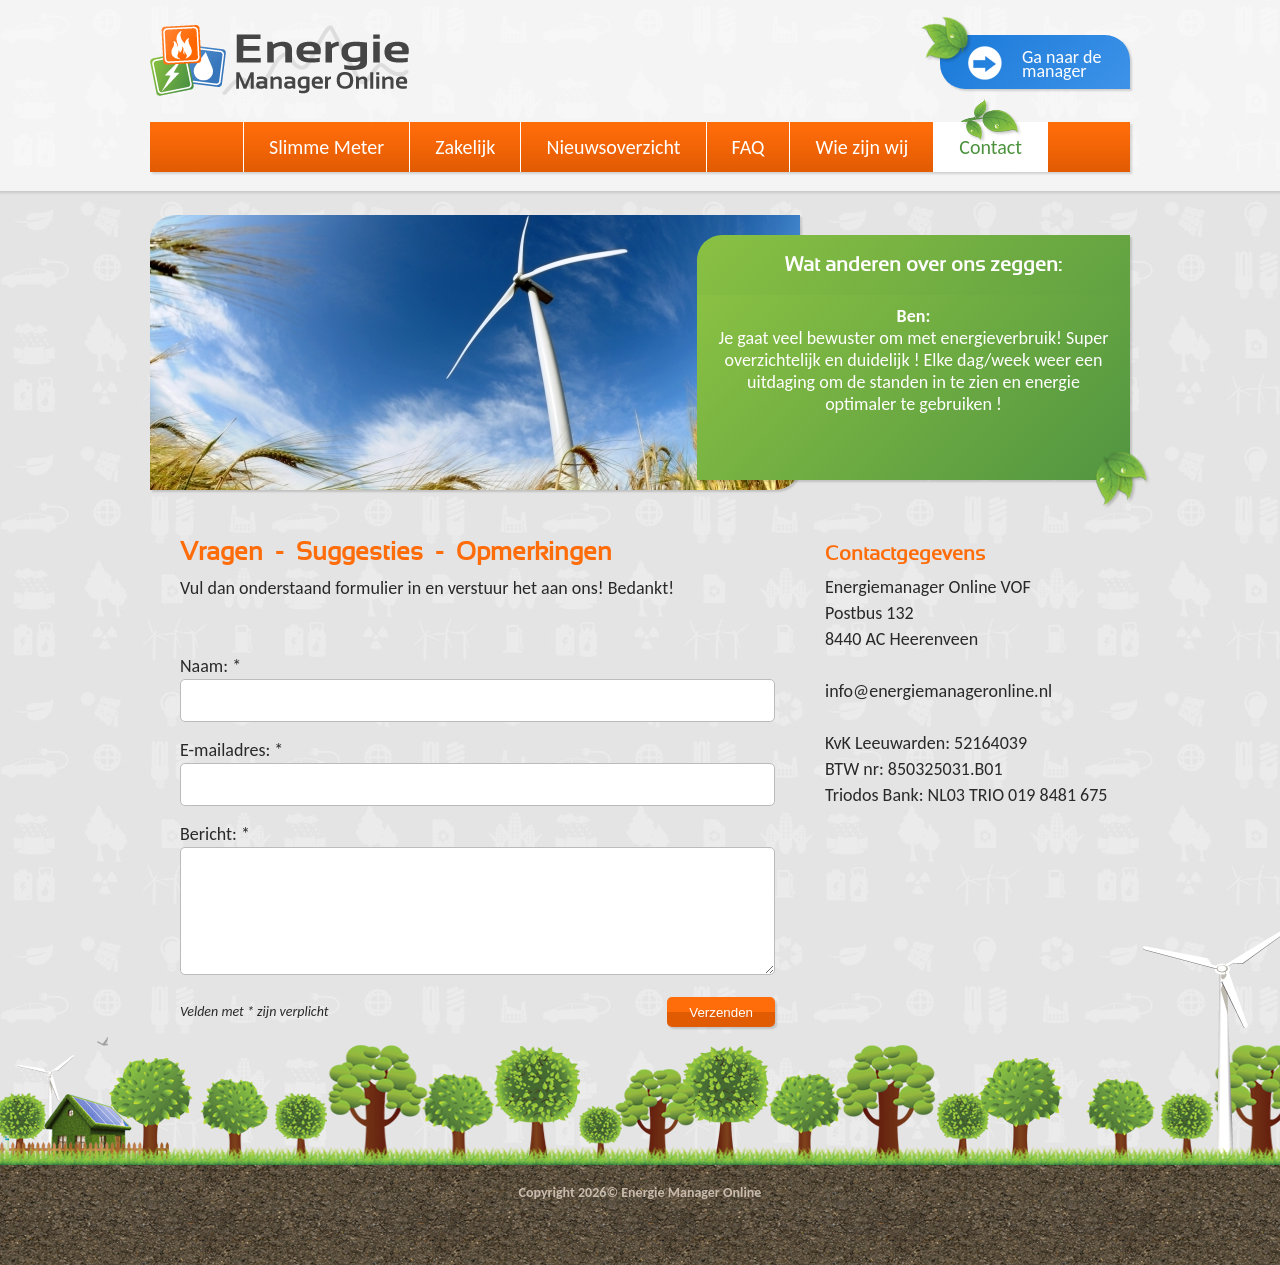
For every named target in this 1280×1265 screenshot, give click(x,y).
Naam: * (210, 666)
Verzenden (721, 1012)
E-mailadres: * (231, 750)
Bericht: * (215, 834)
